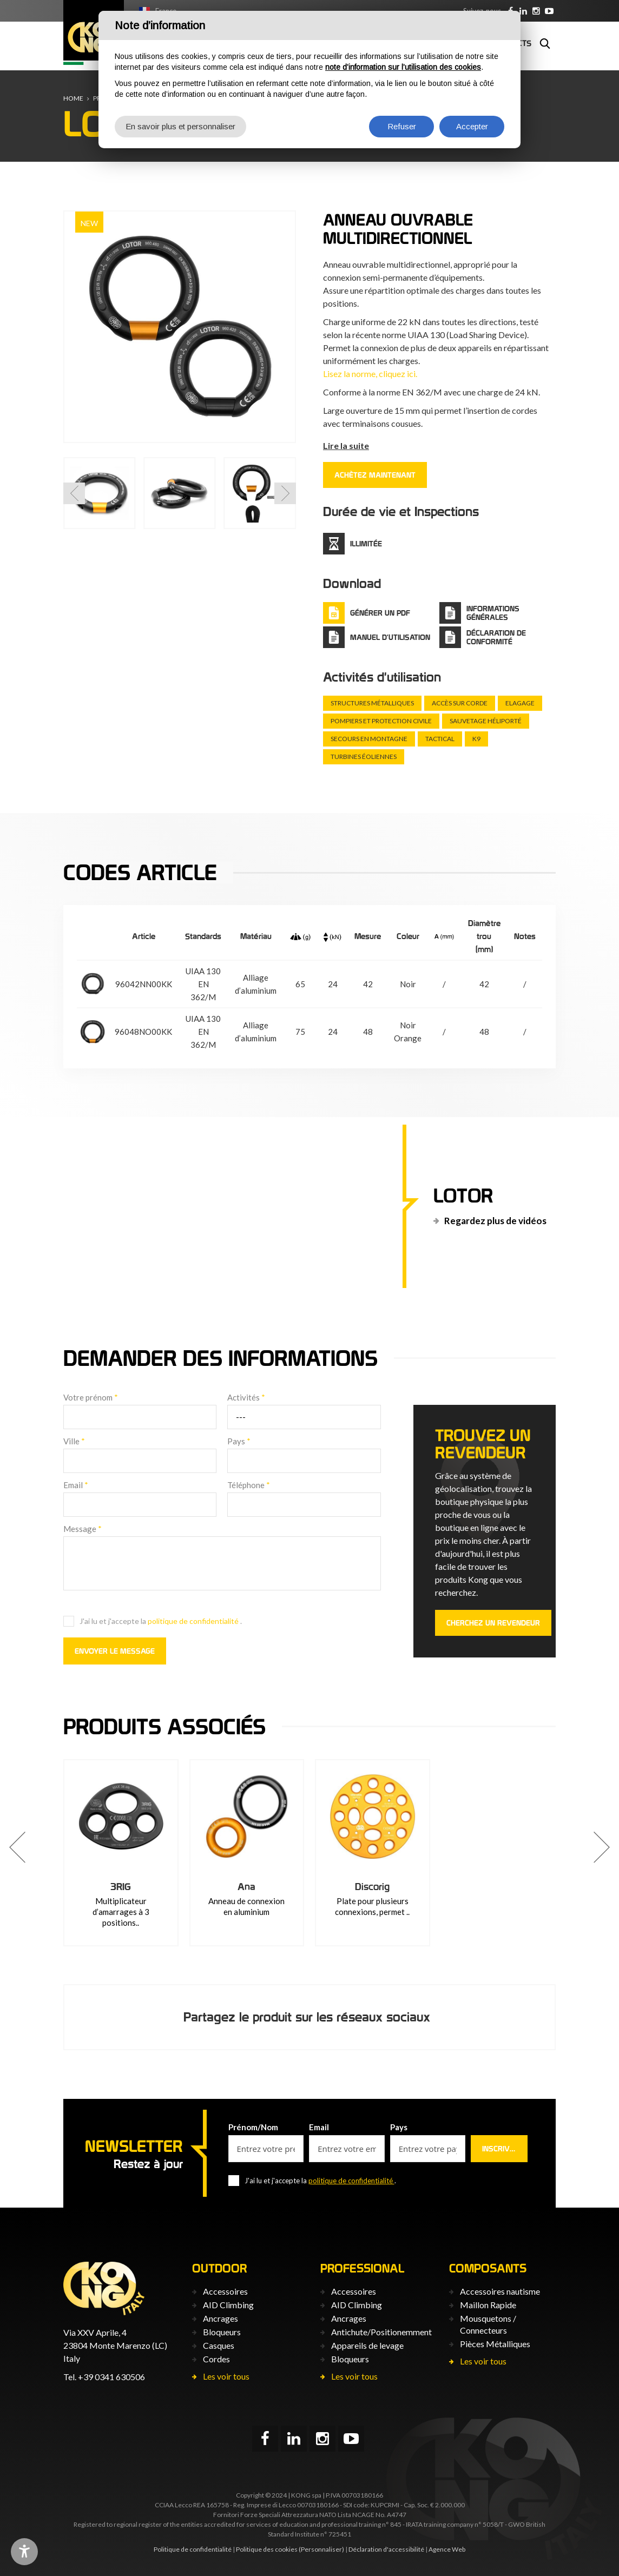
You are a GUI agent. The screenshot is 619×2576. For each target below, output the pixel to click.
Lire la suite (346, 445)
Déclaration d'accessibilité (386, 2549)
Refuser (401, 126)
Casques (218, 2345)
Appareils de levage (367, 2345)
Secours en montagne (369, 739)
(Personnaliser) (321, 2549)
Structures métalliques (372, 703)
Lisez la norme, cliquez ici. (370, 373)
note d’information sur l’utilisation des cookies (403, 67)
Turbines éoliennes (364, 756)
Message (82, 1529)
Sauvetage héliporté (486, 721)
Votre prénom (90, 1397)
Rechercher (545, 43)
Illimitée (366, 543)
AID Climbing (228, 2305)
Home (73, 98)
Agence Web (447, 2549)
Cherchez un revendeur (493, 1623)
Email (75, 1485)
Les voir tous (226, 2376)
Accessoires (225, 2291)
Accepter (472, 126)
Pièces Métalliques (495, 2344)
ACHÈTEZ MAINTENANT (375, 475)
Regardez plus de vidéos (495, 1220)
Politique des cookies (267, 2549)
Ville (74, 1441)
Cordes (216, 2359)
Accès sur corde (460, 703)
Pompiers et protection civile (381, 721)
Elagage (520, 703)
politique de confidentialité (194, 1621)
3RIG (120, 1886)
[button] (74, 493)
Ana (246, 1886)
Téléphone (248, 1485)
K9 (476, 739)
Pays (239, 1441)
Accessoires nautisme (500, 2291)
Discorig (372, 1886)
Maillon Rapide (488, 2305)
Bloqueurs (222, 2332)
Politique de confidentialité (193, 2549)
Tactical (440, 739)
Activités (246, 1397)
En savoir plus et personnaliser (180, 126)
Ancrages (220, 2318)
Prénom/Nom (253, 2127)
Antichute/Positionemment (381, 2332)
